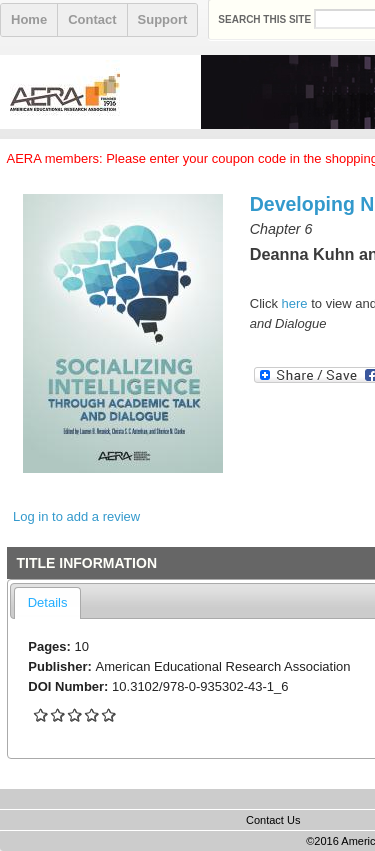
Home (29, 19)
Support (163, 19)
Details (48, 602)
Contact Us (273, 820)
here (295, 303)
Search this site (266, 19)
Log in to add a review (76, 516)
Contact (92, 19)
